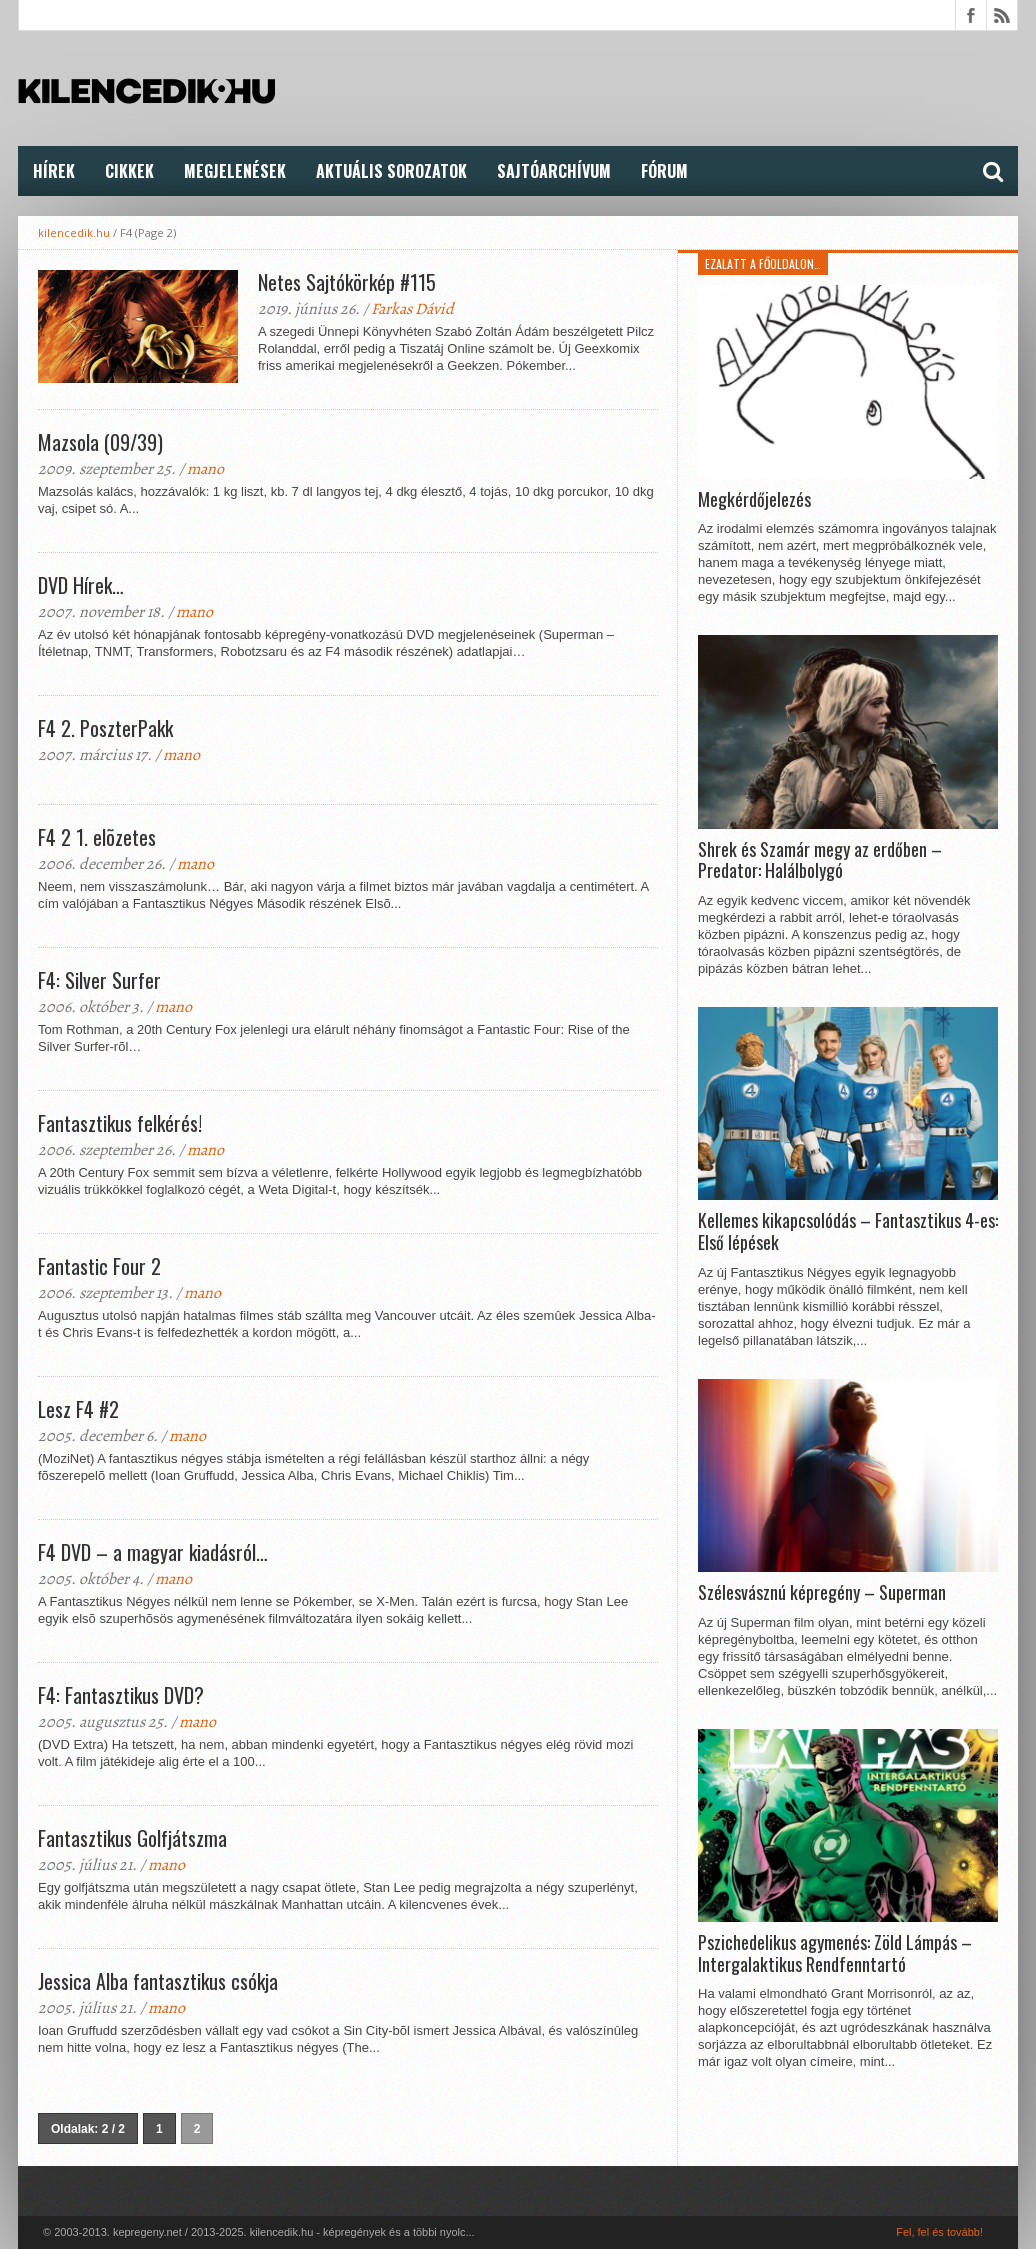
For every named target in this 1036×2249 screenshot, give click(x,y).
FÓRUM (664, 171)
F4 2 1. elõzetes (97, 837)
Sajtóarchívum (554, 171)
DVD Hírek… (81, 585)
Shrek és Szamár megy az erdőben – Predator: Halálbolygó (820, 860)
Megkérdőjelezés (754, 500)
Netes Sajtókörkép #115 (347, 282)
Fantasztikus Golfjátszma (132, 1838)
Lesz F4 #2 (78, 1409)
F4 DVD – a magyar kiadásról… (153, 1552)
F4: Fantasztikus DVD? (121, 1695)
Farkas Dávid (412, 309)
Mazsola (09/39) (100, 442)
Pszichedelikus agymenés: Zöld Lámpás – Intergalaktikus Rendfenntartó (835, 1953)
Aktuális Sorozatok (391, 171)
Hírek (54, 171)
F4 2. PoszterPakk (105, 728)
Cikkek (129, 171)
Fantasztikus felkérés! (120, 1123)
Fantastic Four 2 (99, 1266)
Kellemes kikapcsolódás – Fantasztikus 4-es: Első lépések (848, 1231)
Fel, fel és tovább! (939, 2232)
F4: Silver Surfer (99, 980)
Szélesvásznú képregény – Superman (822, 1593)
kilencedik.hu (74, 232)
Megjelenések (235, 171)
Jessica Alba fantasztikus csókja (158, 1981)
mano (205, 469)
